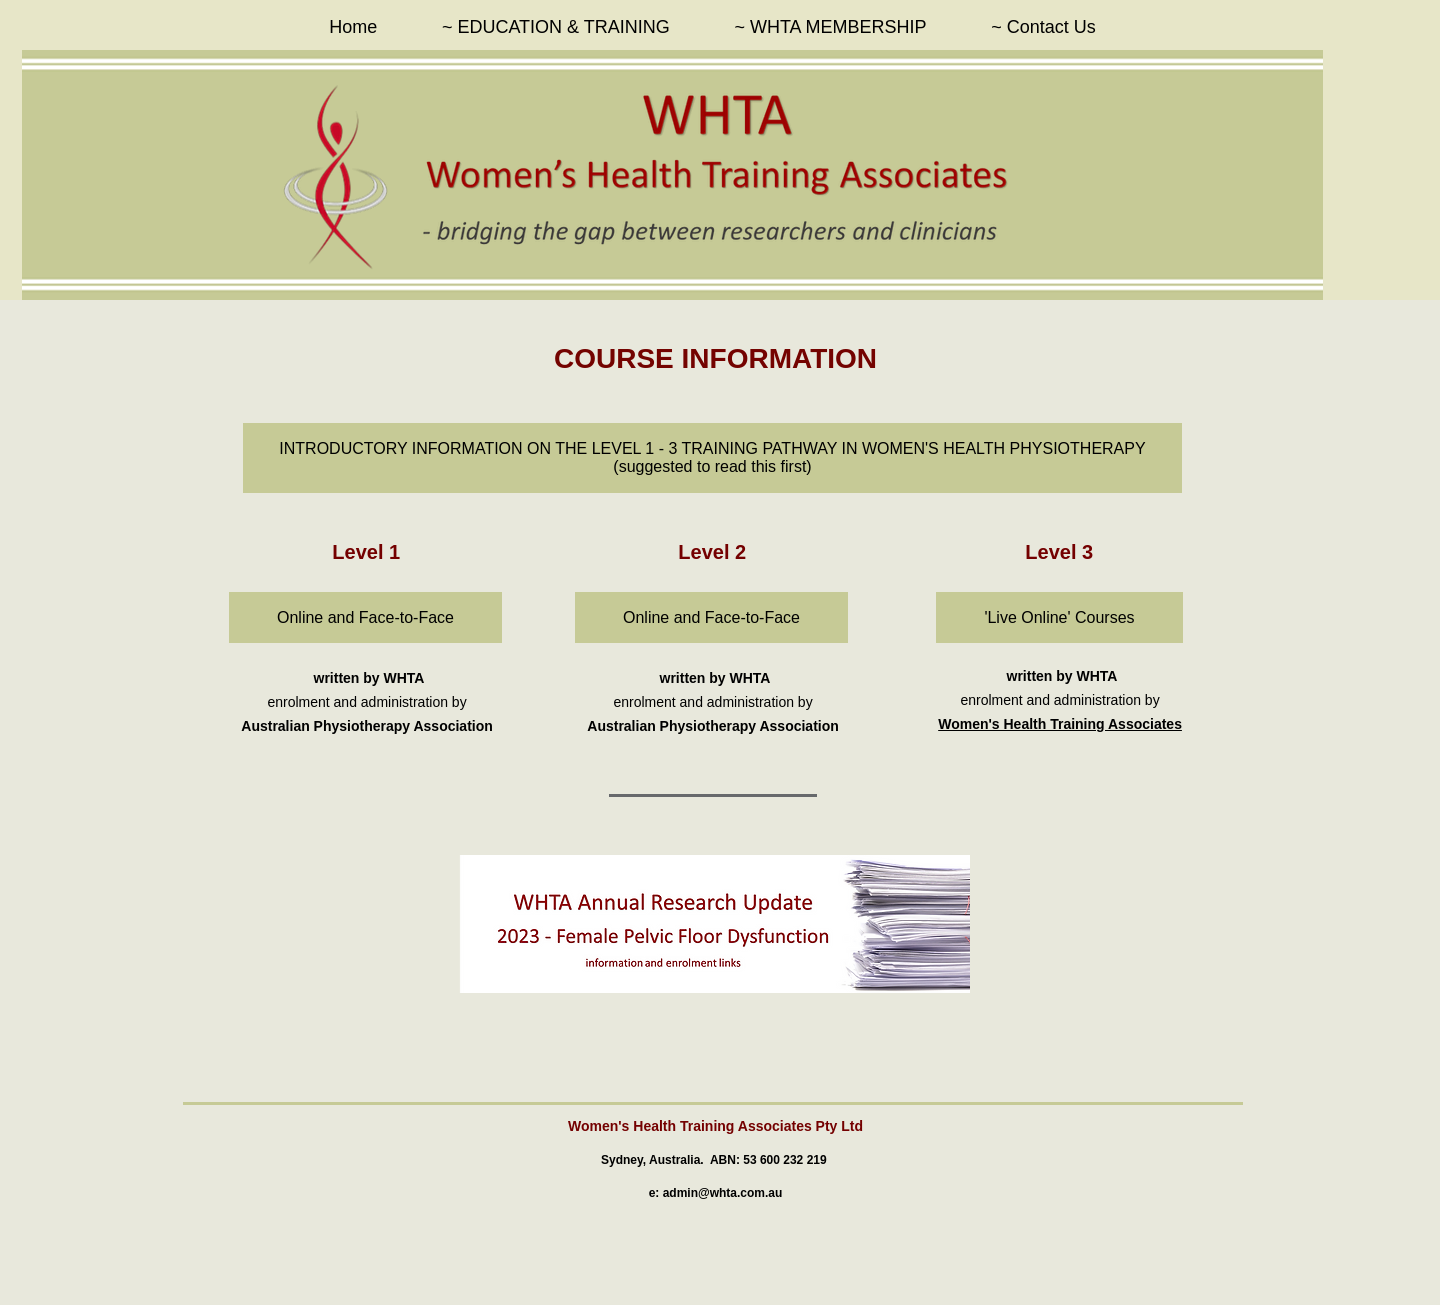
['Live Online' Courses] (1059, 617)
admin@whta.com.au (723, 1193)
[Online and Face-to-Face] (365, 617)
